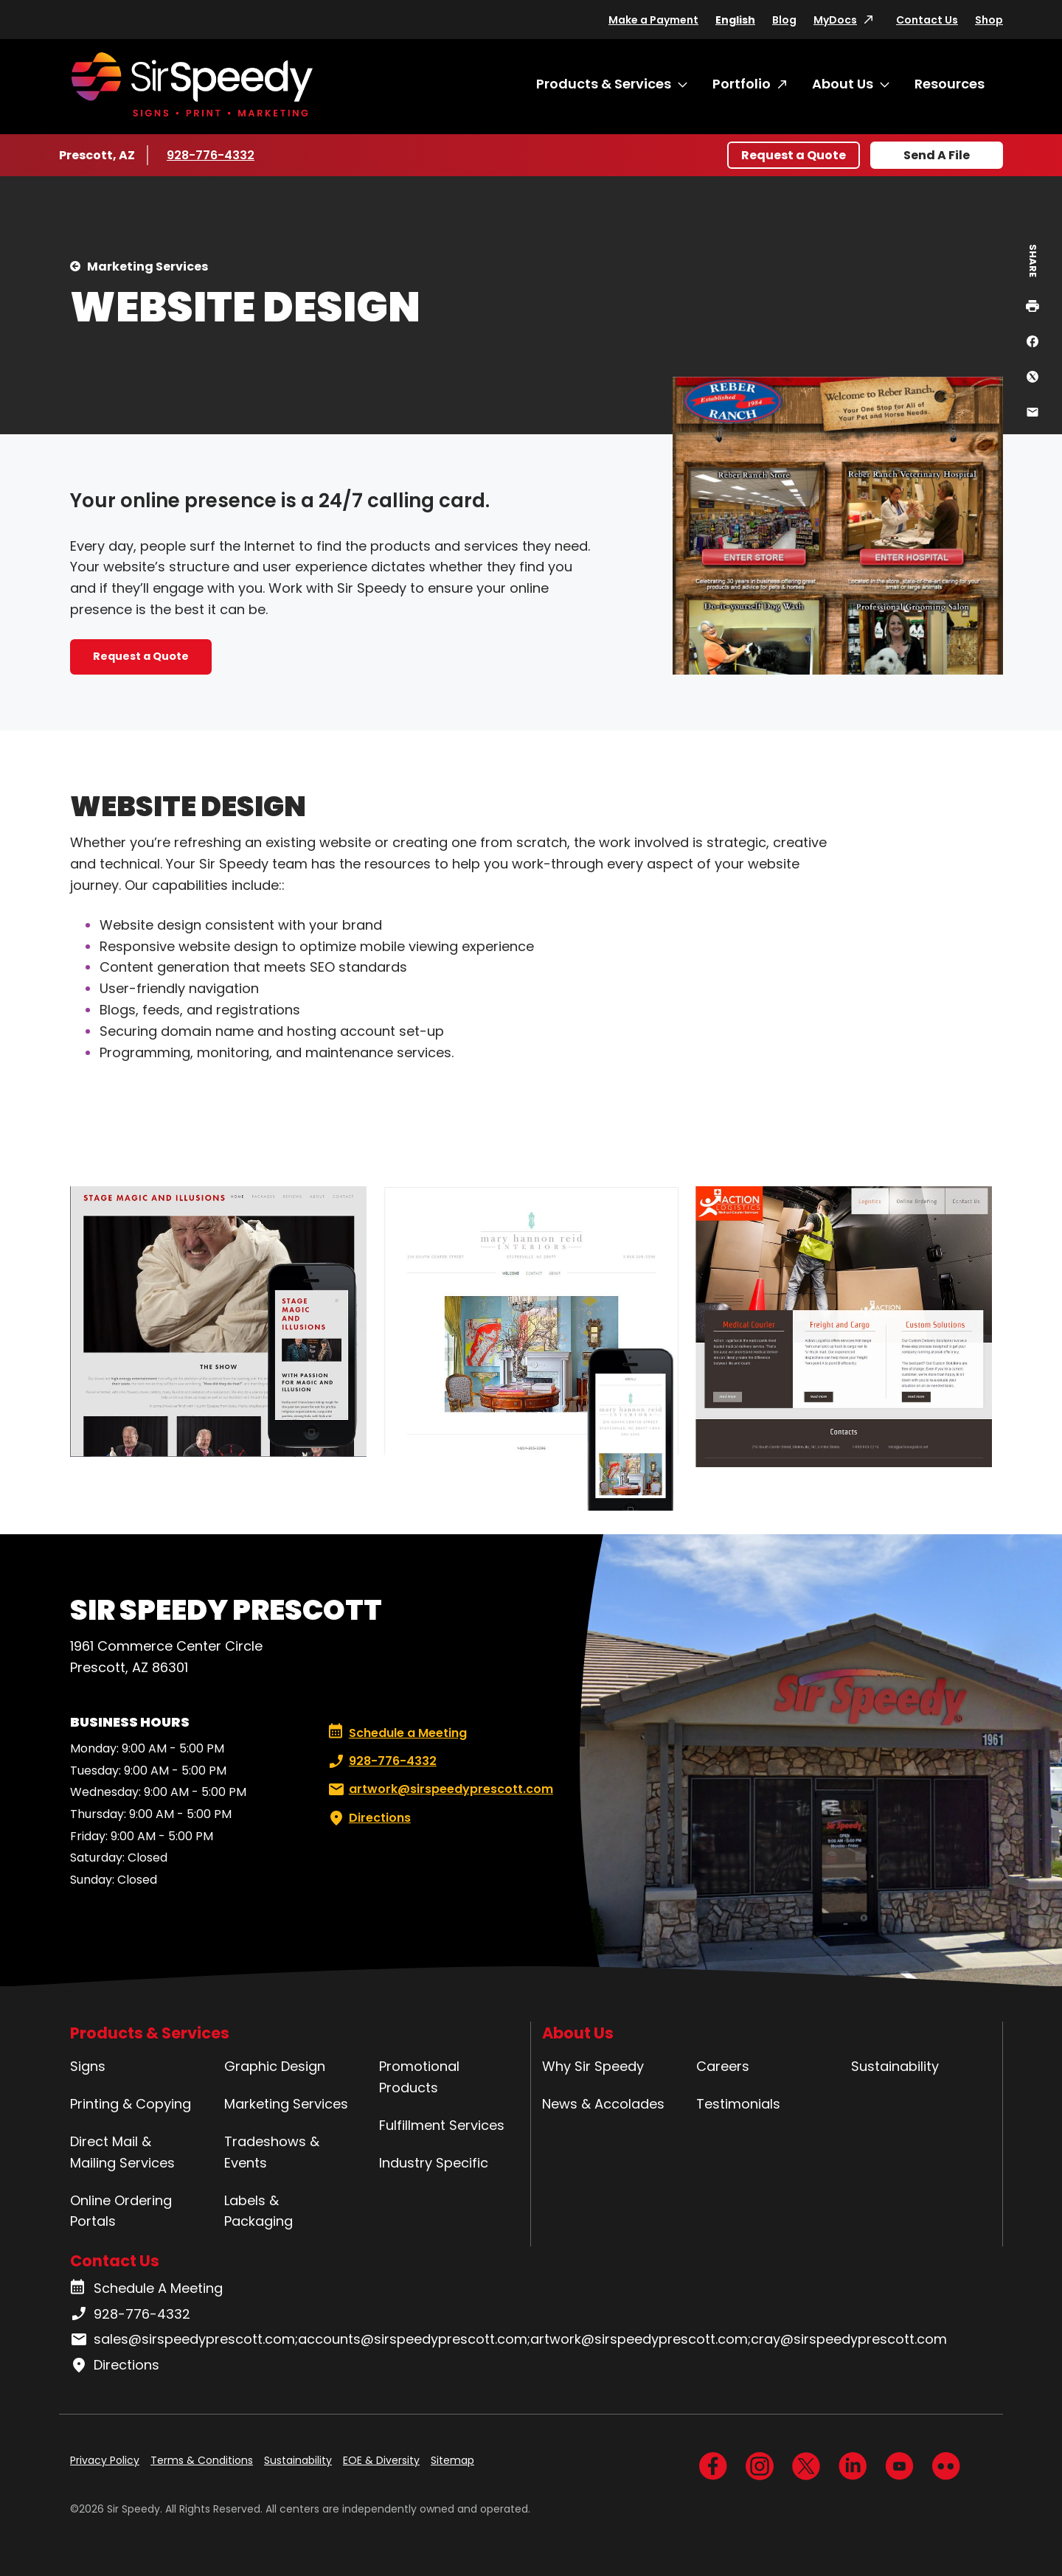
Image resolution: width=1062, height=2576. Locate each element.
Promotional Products (419, 2077)
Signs (87, 2066)
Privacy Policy (104, 2460)
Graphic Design (274, 2066)
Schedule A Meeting (146, 2288)
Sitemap (452, 2460)
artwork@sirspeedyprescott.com (439, 1789)
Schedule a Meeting (397, 1733)
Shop (989, 20)
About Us (842, 83)
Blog (784, 20)
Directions (368, 1818)
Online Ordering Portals (121, 2211)
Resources (949, 83)
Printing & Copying (130, 2104)
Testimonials (738, 2104)
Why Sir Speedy (593, 2066)
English (735, 20)
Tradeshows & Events (271, 2152)
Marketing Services (147, 266)
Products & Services (603, 83)
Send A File (936, 155)
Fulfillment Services (441, 2125)
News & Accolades (603, 2104)
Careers (722, 2066)
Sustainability (895, 2066)
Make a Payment (653, 20)
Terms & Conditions (201, 2460)
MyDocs (835, 20)
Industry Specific (433, 2163)
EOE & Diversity (381, 2460)
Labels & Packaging (258, 2211)
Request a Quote (793, 155)
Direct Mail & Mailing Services (122, 2152)
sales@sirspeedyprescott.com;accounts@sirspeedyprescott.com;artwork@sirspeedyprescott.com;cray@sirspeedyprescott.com (508, 2339)
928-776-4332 (210, 155)
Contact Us (927, 20)
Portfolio (741, 83)
